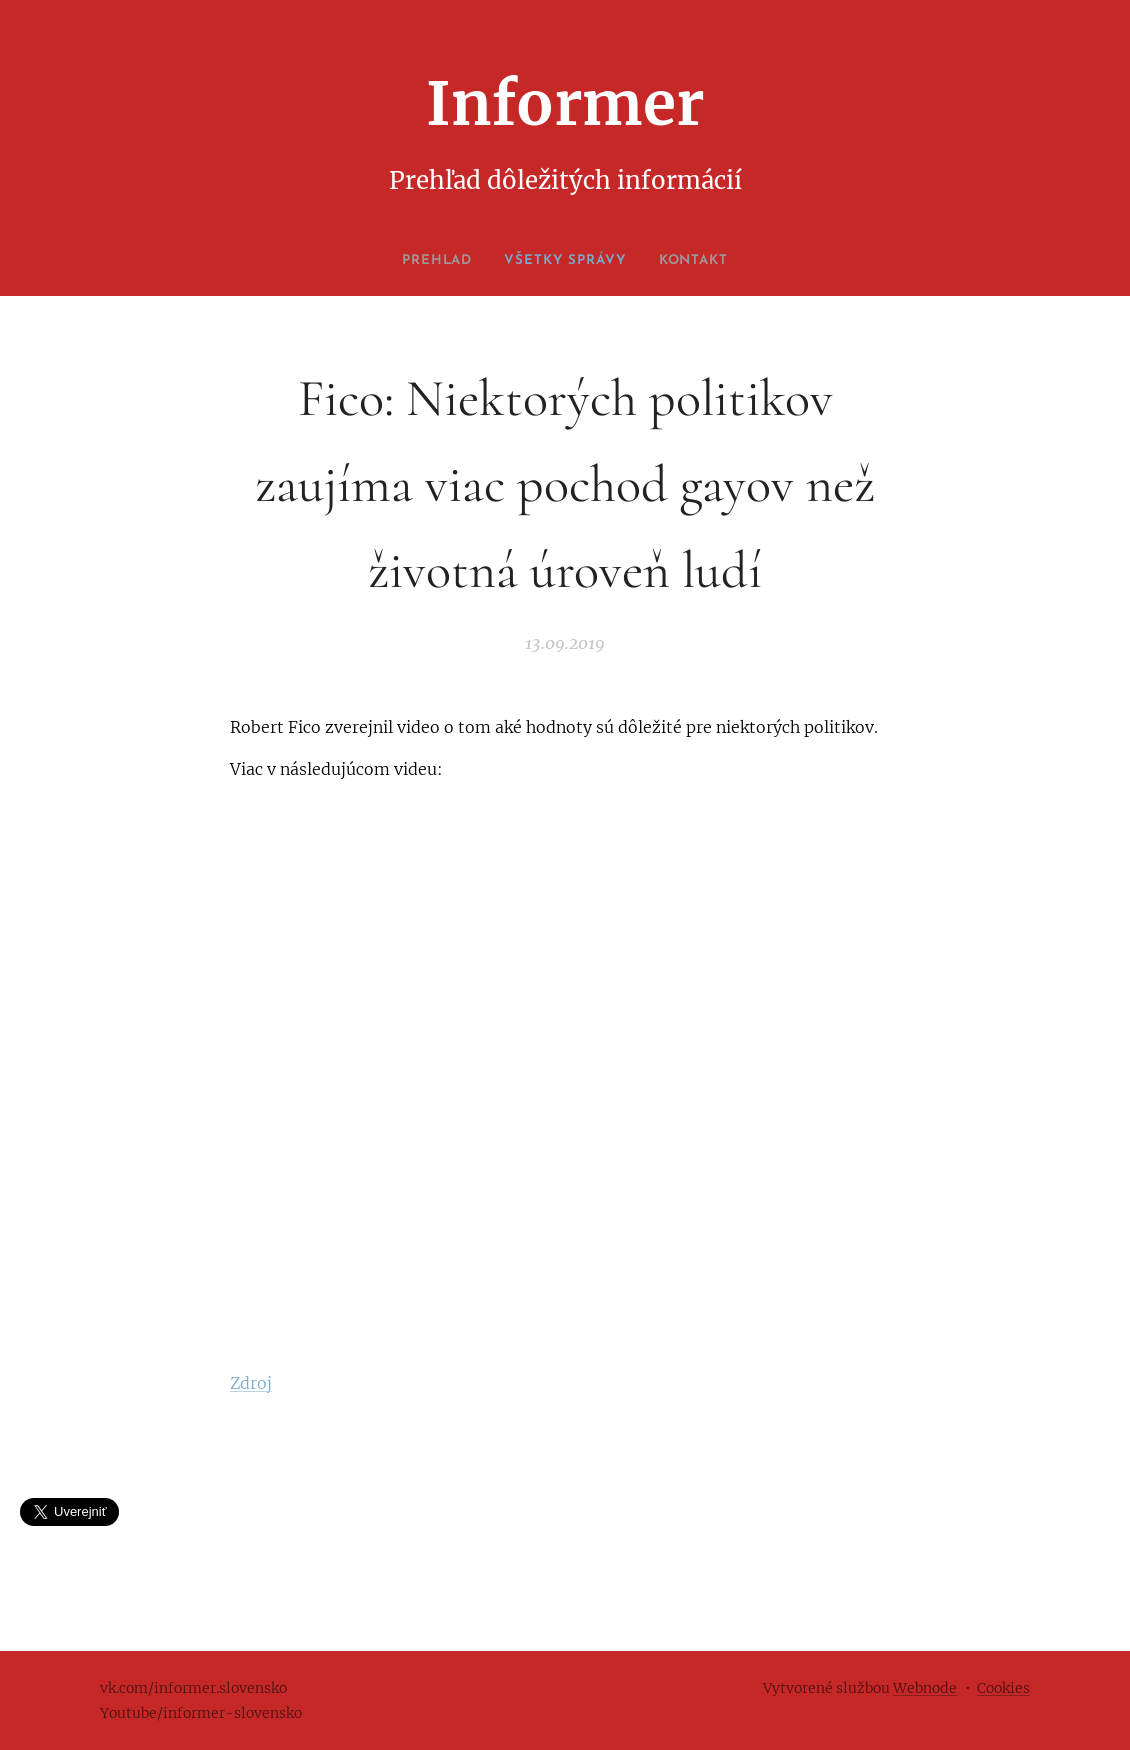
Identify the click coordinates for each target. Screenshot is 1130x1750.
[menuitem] (429, 261)
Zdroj (251, 1383)
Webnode (925, 1688)
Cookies (1003, 1688)
